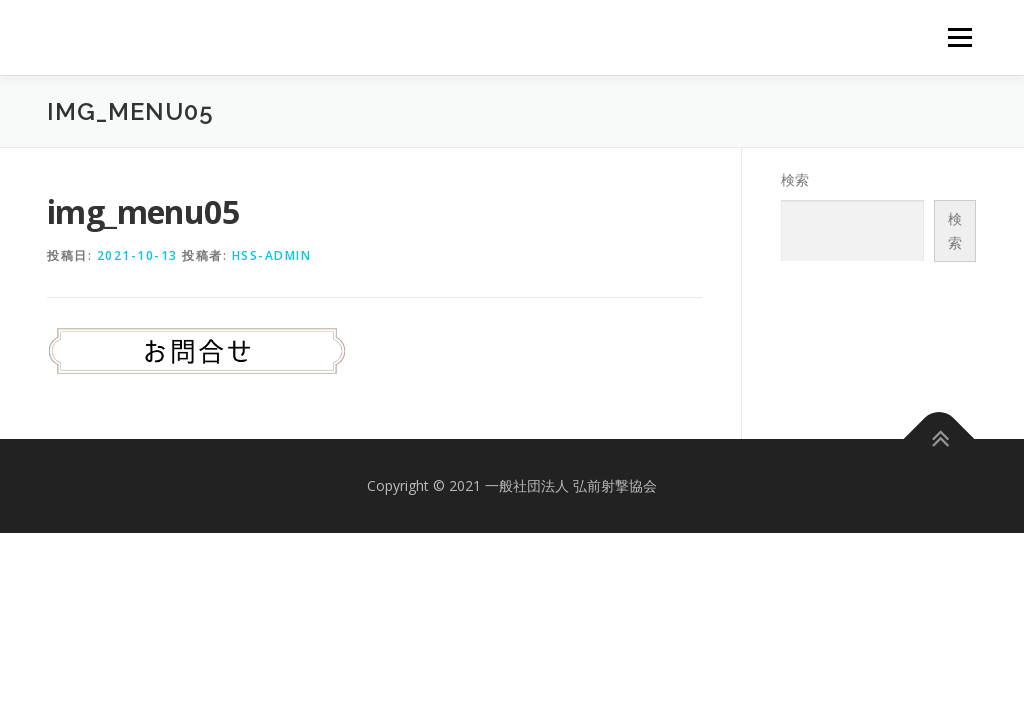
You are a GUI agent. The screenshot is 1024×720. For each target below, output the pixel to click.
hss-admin (272, 255)
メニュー (959, 37)
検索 (795, 179)
